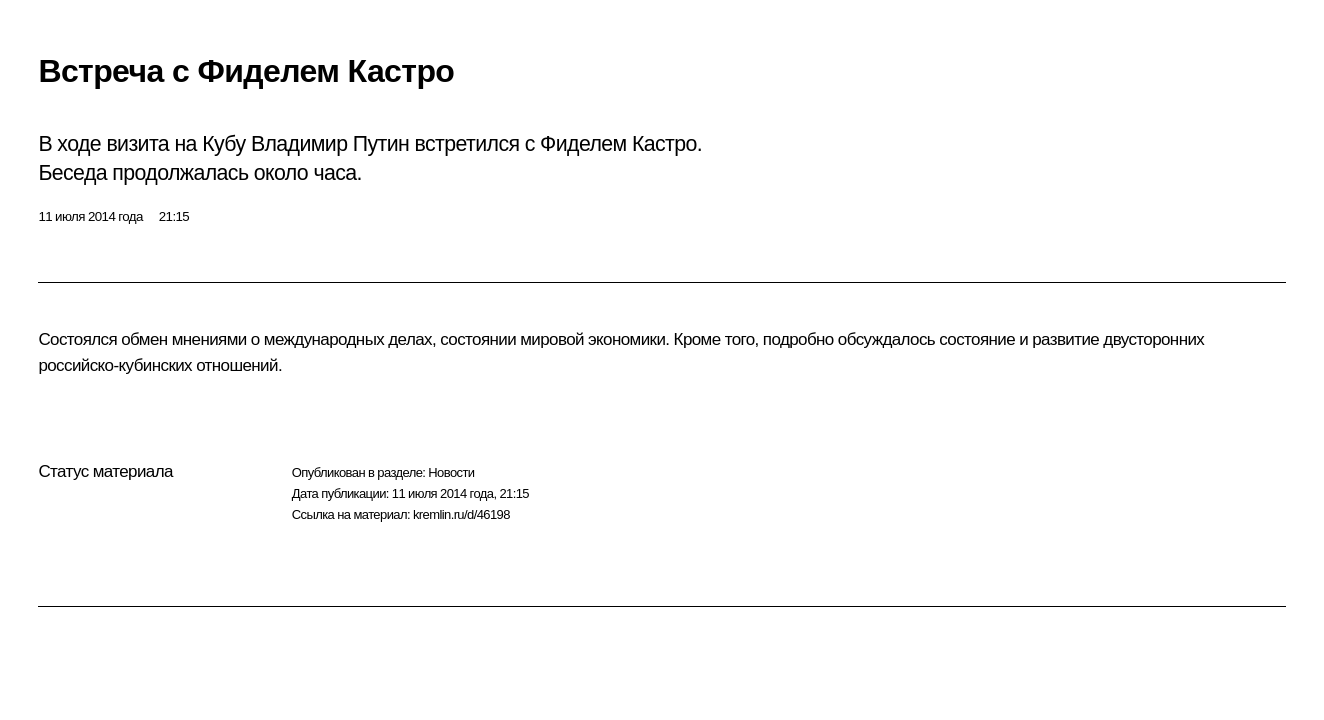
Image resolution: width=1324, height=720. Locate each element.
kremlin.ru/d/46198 (461, 514)
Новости (451, 472)
